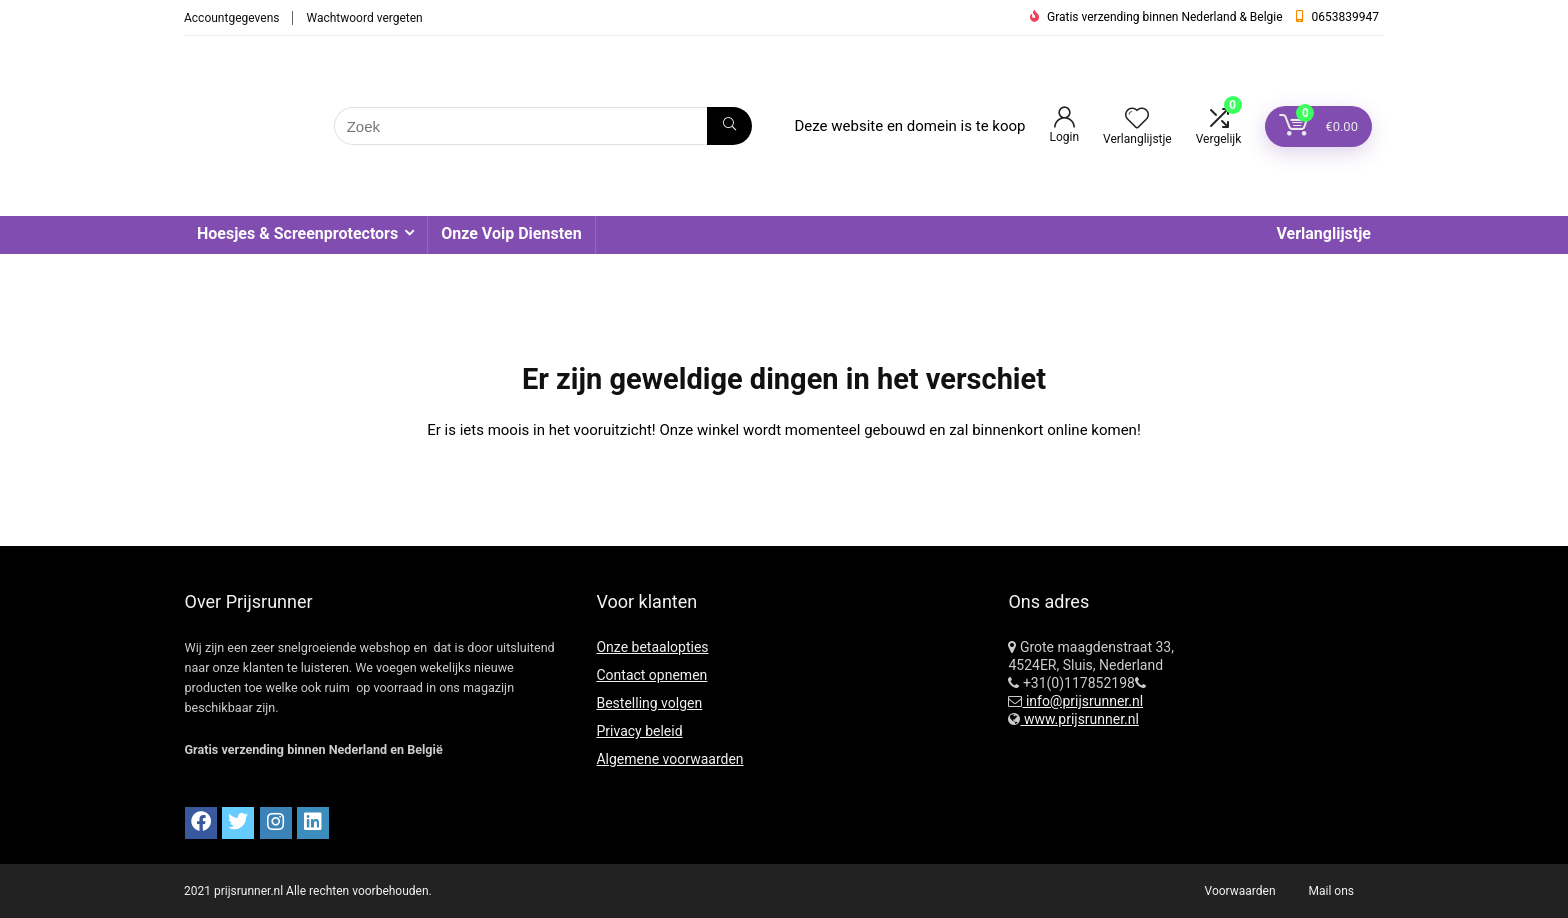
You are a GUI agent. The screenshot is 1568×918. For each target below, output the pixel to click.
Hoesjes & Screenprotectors (297, 233)
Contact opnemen (651, 675)
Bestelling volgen (649, 703)
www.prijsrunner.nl (1079, 719)
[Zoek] (729, 126)
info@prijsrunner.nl (1082, 701)
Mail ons (1331, 891)
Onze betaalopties (652, 647)
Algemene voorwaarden (669, 759)
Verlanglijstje (1323, 233)
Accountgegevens (231, 18)
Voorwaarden (1240, 891)
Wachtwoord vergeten (364, 18)
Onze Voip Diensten (511, 233)
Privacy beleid (639, 731)
